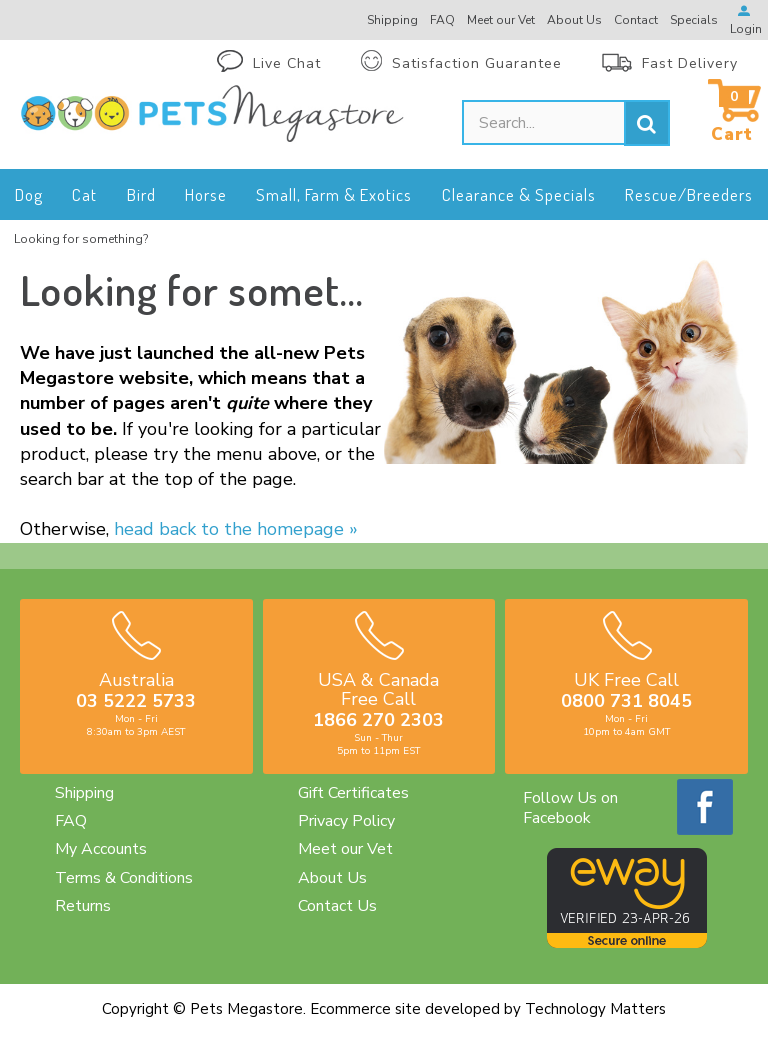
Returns (83, 906)
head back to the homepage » (236, 529)
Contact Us (337, 906)
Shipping (84, 793)
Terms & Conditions (124, 878)
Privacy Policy (346, 821)
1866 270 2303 (378, 720)
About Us (332, 878)
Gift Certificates (353, 793)
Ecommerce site (365, 1009)
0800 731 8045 (626, 701)
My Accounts (101, 849)
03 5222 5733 (136, 701)
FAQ (71, 821)
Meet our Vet (345, 849)
